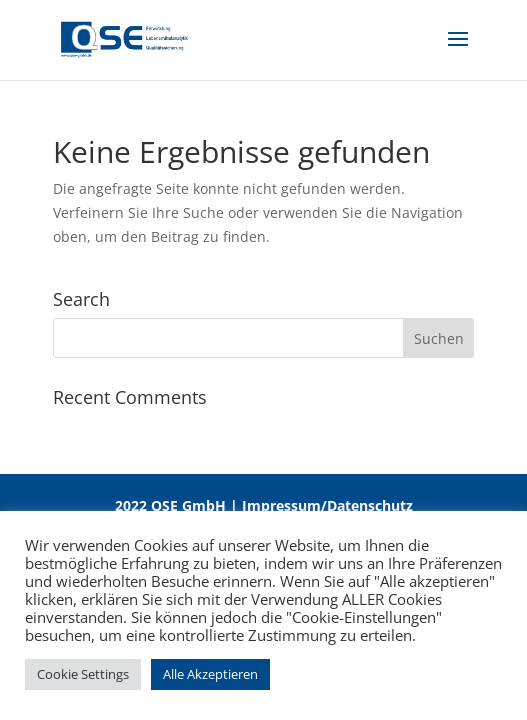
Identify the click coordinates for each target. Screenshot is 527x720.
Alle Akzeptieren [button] (210, 674)
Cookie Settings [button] (83, 674)
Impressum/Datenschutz (327, 505)
